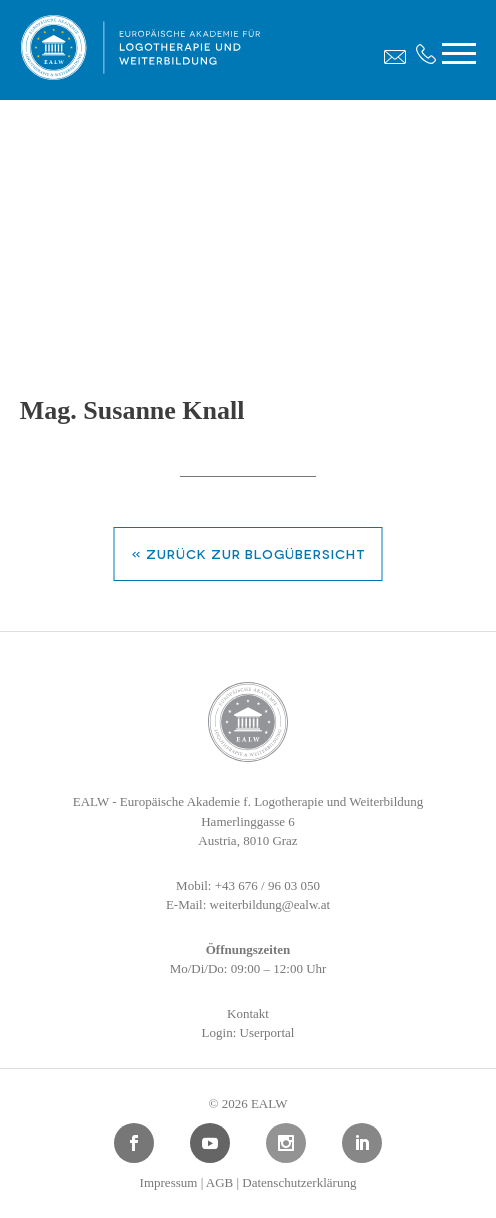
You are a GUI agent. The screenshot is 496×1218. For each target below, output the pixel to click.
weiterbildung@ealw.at (270, 904)
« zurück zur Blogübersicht (248, 553)
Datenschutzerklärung (299, 1182)
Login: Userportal (248, 1032)
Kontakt (248, 1013)
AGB (219, 1182)
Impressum (169, 1182)
